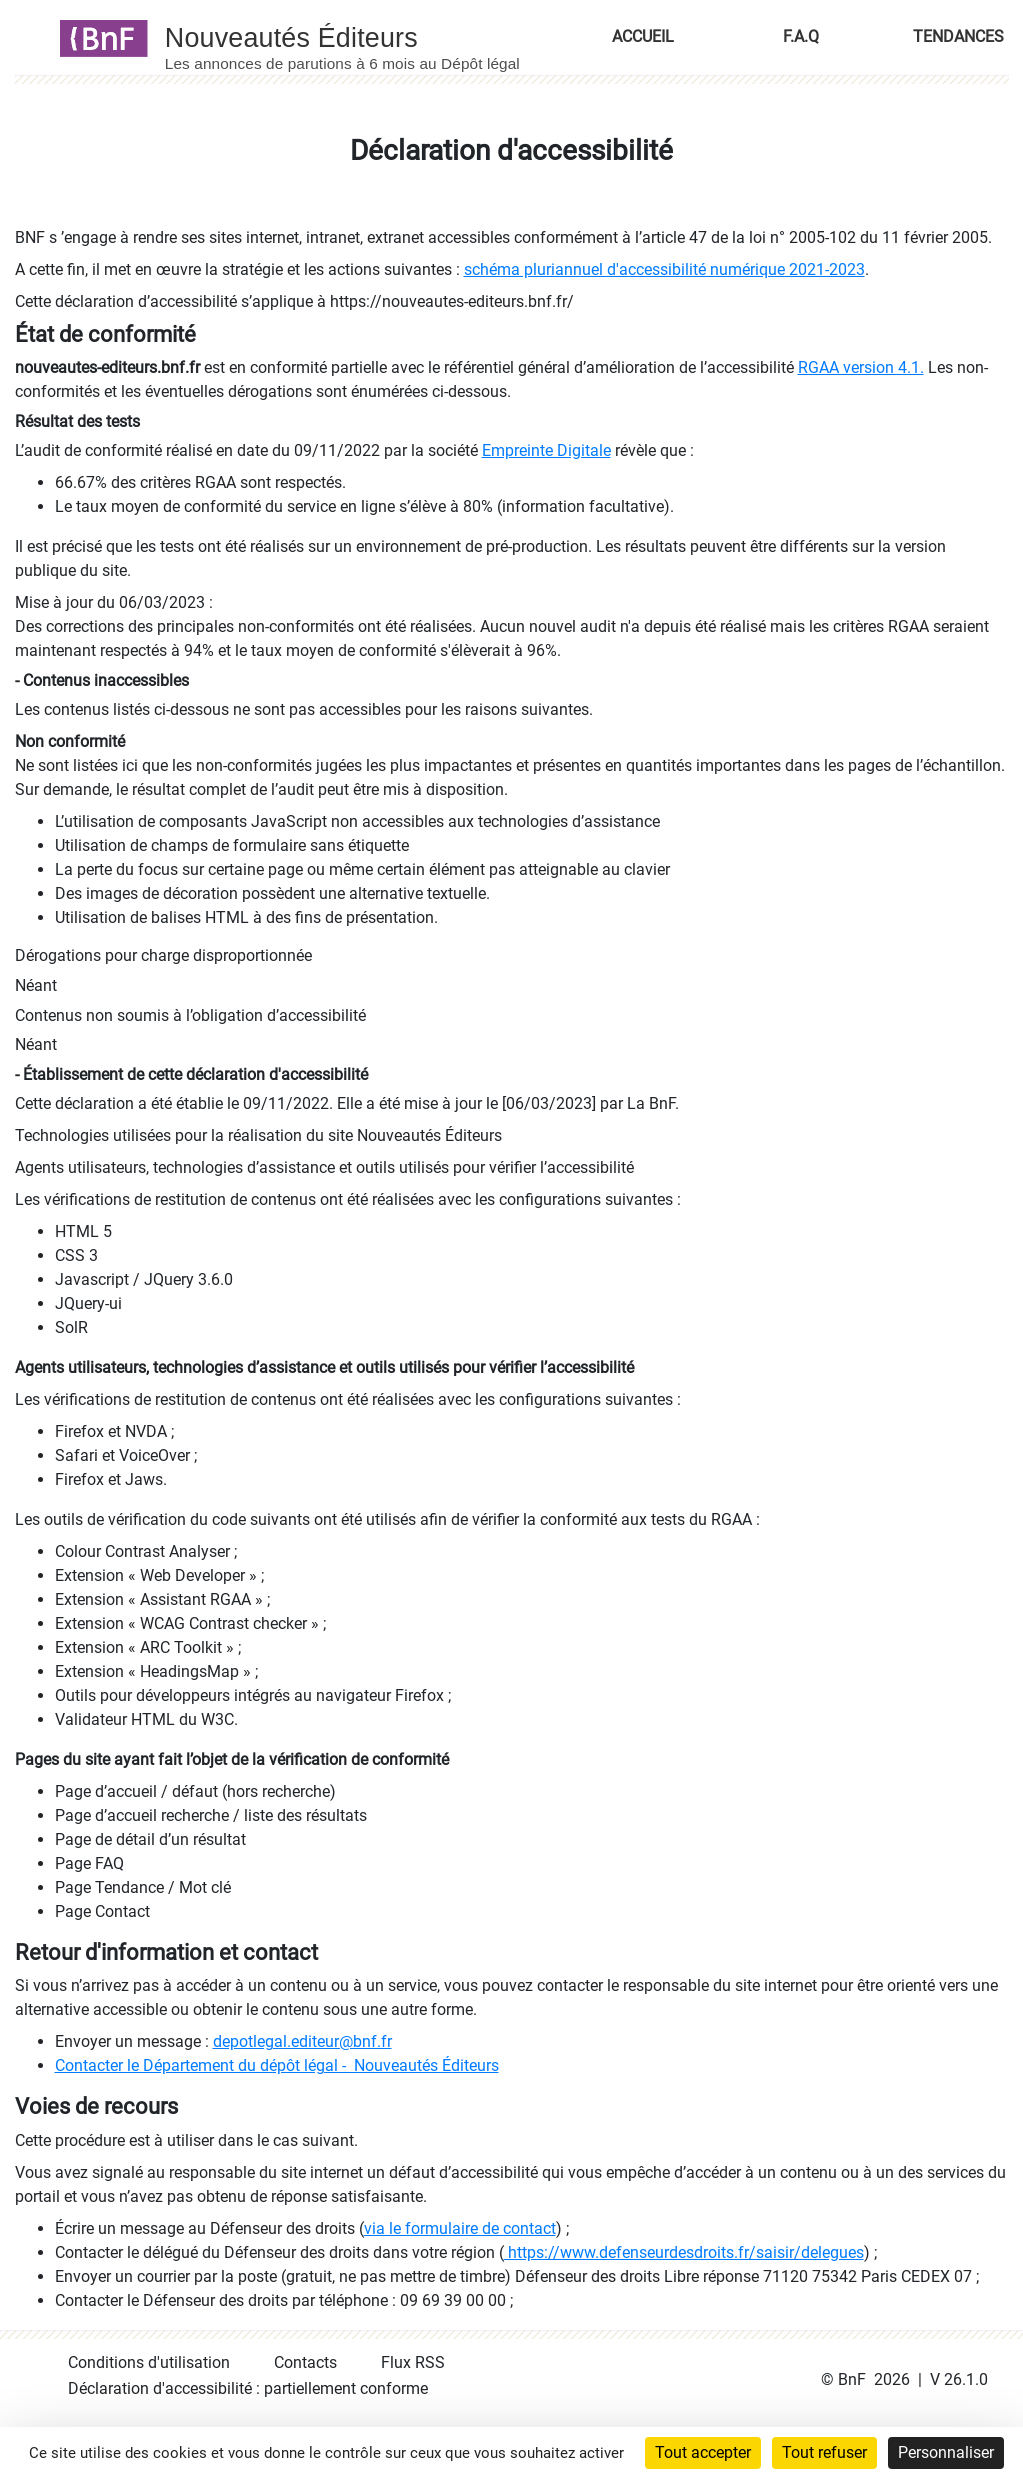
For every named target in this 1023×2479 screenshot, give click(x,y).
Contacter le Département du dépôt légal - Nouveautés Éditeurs (277, 2065)
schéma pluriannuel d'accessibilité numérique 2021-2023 (664, 269)
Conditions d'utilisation (149, 2362)
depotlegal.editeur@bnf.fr (302, 2041)
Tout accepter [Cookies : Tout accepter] (703, 2452)
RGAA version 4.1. (861, 367)
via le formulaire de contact (460, 2228)
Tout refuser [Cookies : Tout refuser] (824, 2452)
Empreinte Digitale (546, 450)
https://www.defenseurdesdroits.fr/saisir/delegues (684, 2252)
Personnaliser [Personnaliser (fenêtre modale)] (946, 2452)
